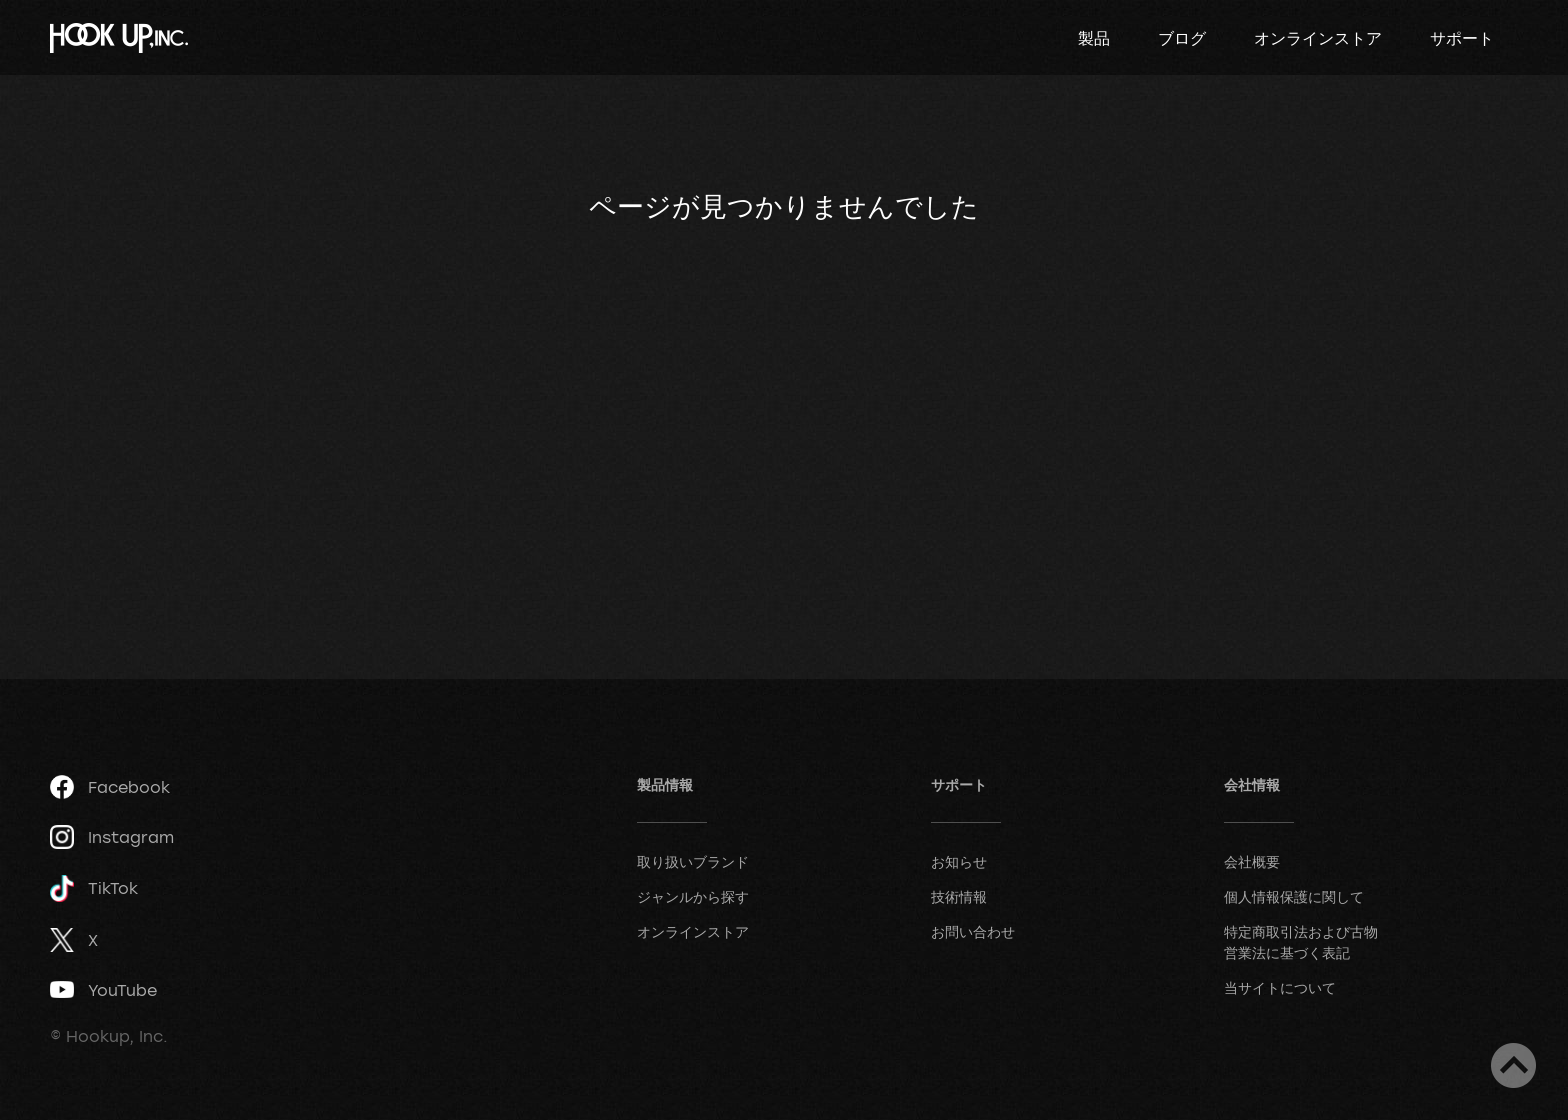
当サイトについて (1280, 987)
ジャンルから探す (693, 896)
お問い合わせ (973, 931)
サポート (1462, 38)
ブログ (1182, 38)
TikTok (94, 888)
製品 (1094, 38)
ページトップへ (1513, 1065)
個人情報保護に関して (1294, 896)
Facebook (110, 787)
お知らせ (959, 861)
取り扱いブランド (693, 861)
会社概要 (1252, 861)
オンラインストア (1318, 38)
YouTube (103, 990)
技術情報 (959, 896)
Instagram (112, 837)
